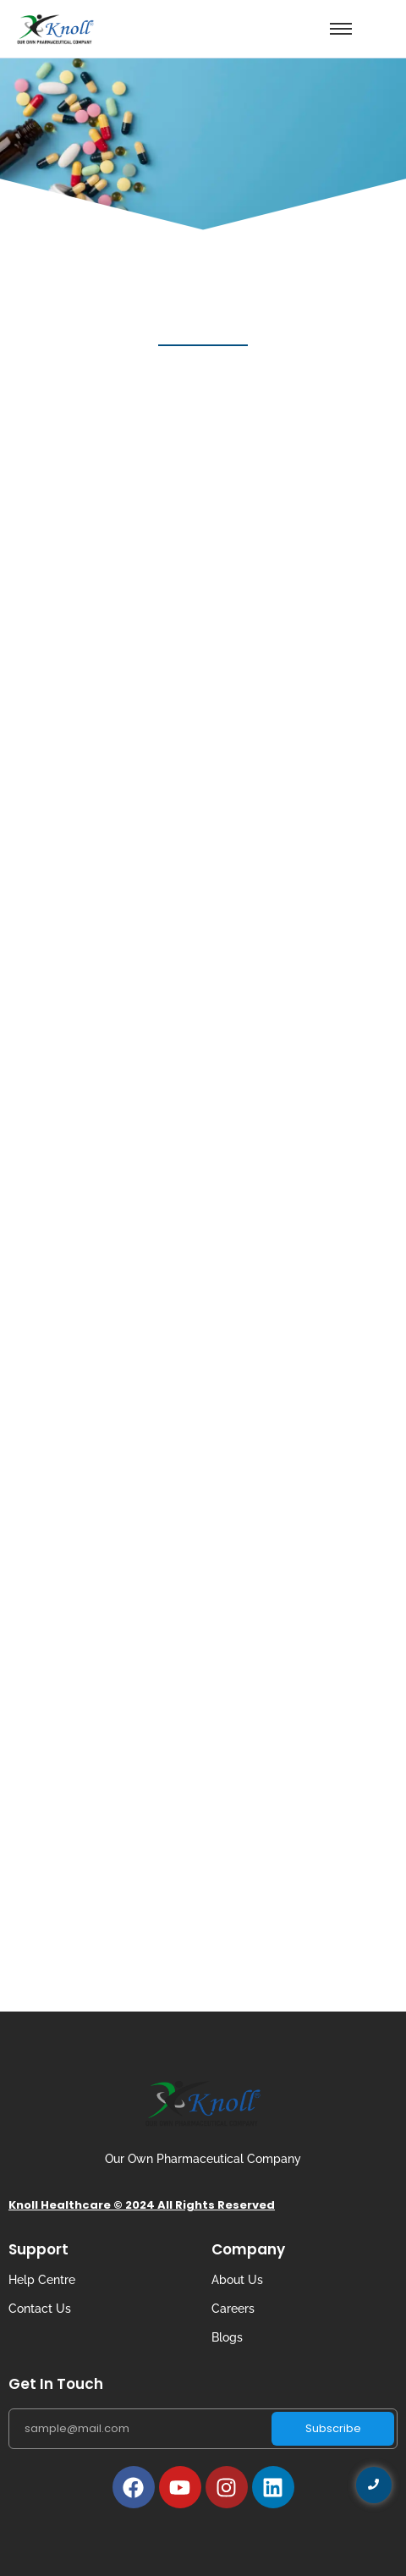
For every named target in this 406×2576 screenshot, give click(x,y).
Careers (233, 2308)
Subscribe (333, 2428)
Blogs (227, 2337)
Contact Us (39, 2308)
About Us (237, 2280)
